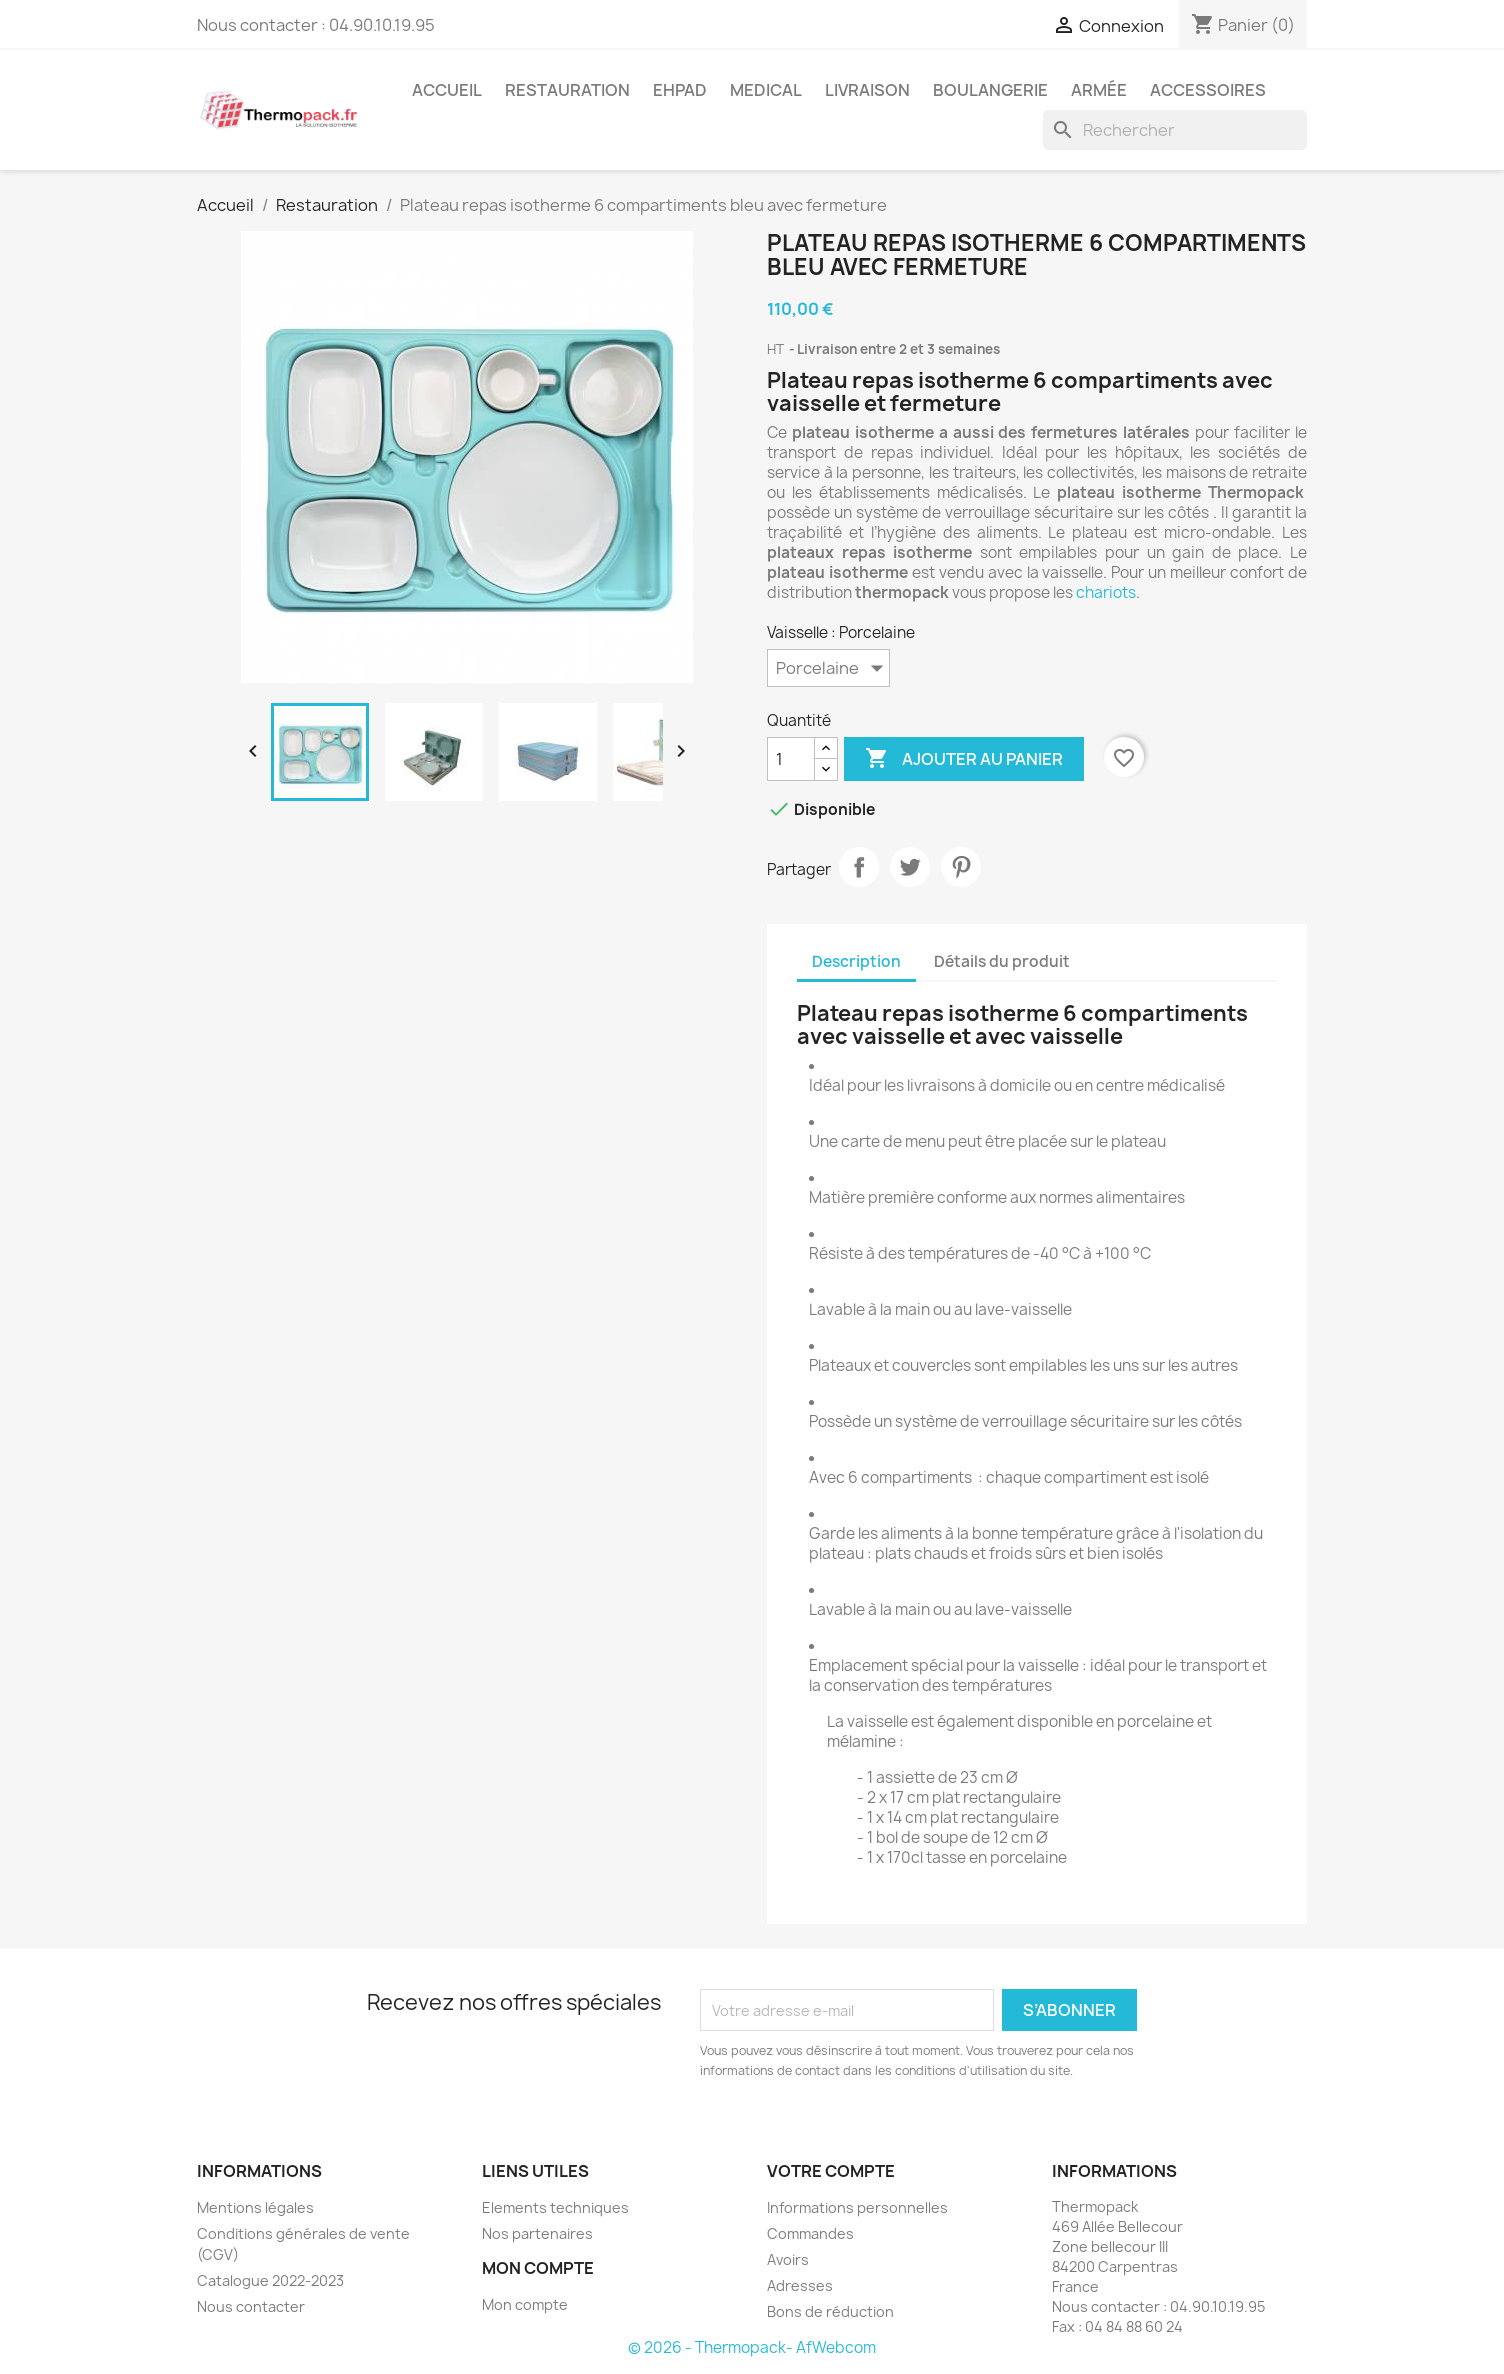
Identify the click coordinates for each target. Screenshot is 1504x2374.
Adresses (800, 2285)
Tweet (910, 867)
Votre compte (831, 2171)
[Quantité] (791, 759)
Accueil (447, 90)
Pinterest (961, 867)
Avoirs (788, 2259)
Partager (859, 867)
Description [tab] (856, 961)
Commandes (810, 2233)
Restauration (567, 90)
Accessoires (1208, 90)
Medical (766, 90)
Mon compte (525, 2304)
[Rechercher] (1175, 130)
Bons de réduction (830, 2311)
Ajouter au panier (964, 759)
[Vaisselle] (828, 668)
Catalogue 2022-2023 (270, 2280)
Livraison (867, 90)
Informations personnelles (857, 2207)
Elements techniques (555, 2207)
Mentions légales (255, 2207)
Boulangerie (990, 90)
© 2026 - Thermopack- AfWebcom (752, 2347)
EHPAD (680, 90)
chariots (1106, 592)
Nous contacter (251, 2306)
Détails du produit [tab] (1002, 961)
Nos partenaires (537, 2233)
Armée (1099, 90)
